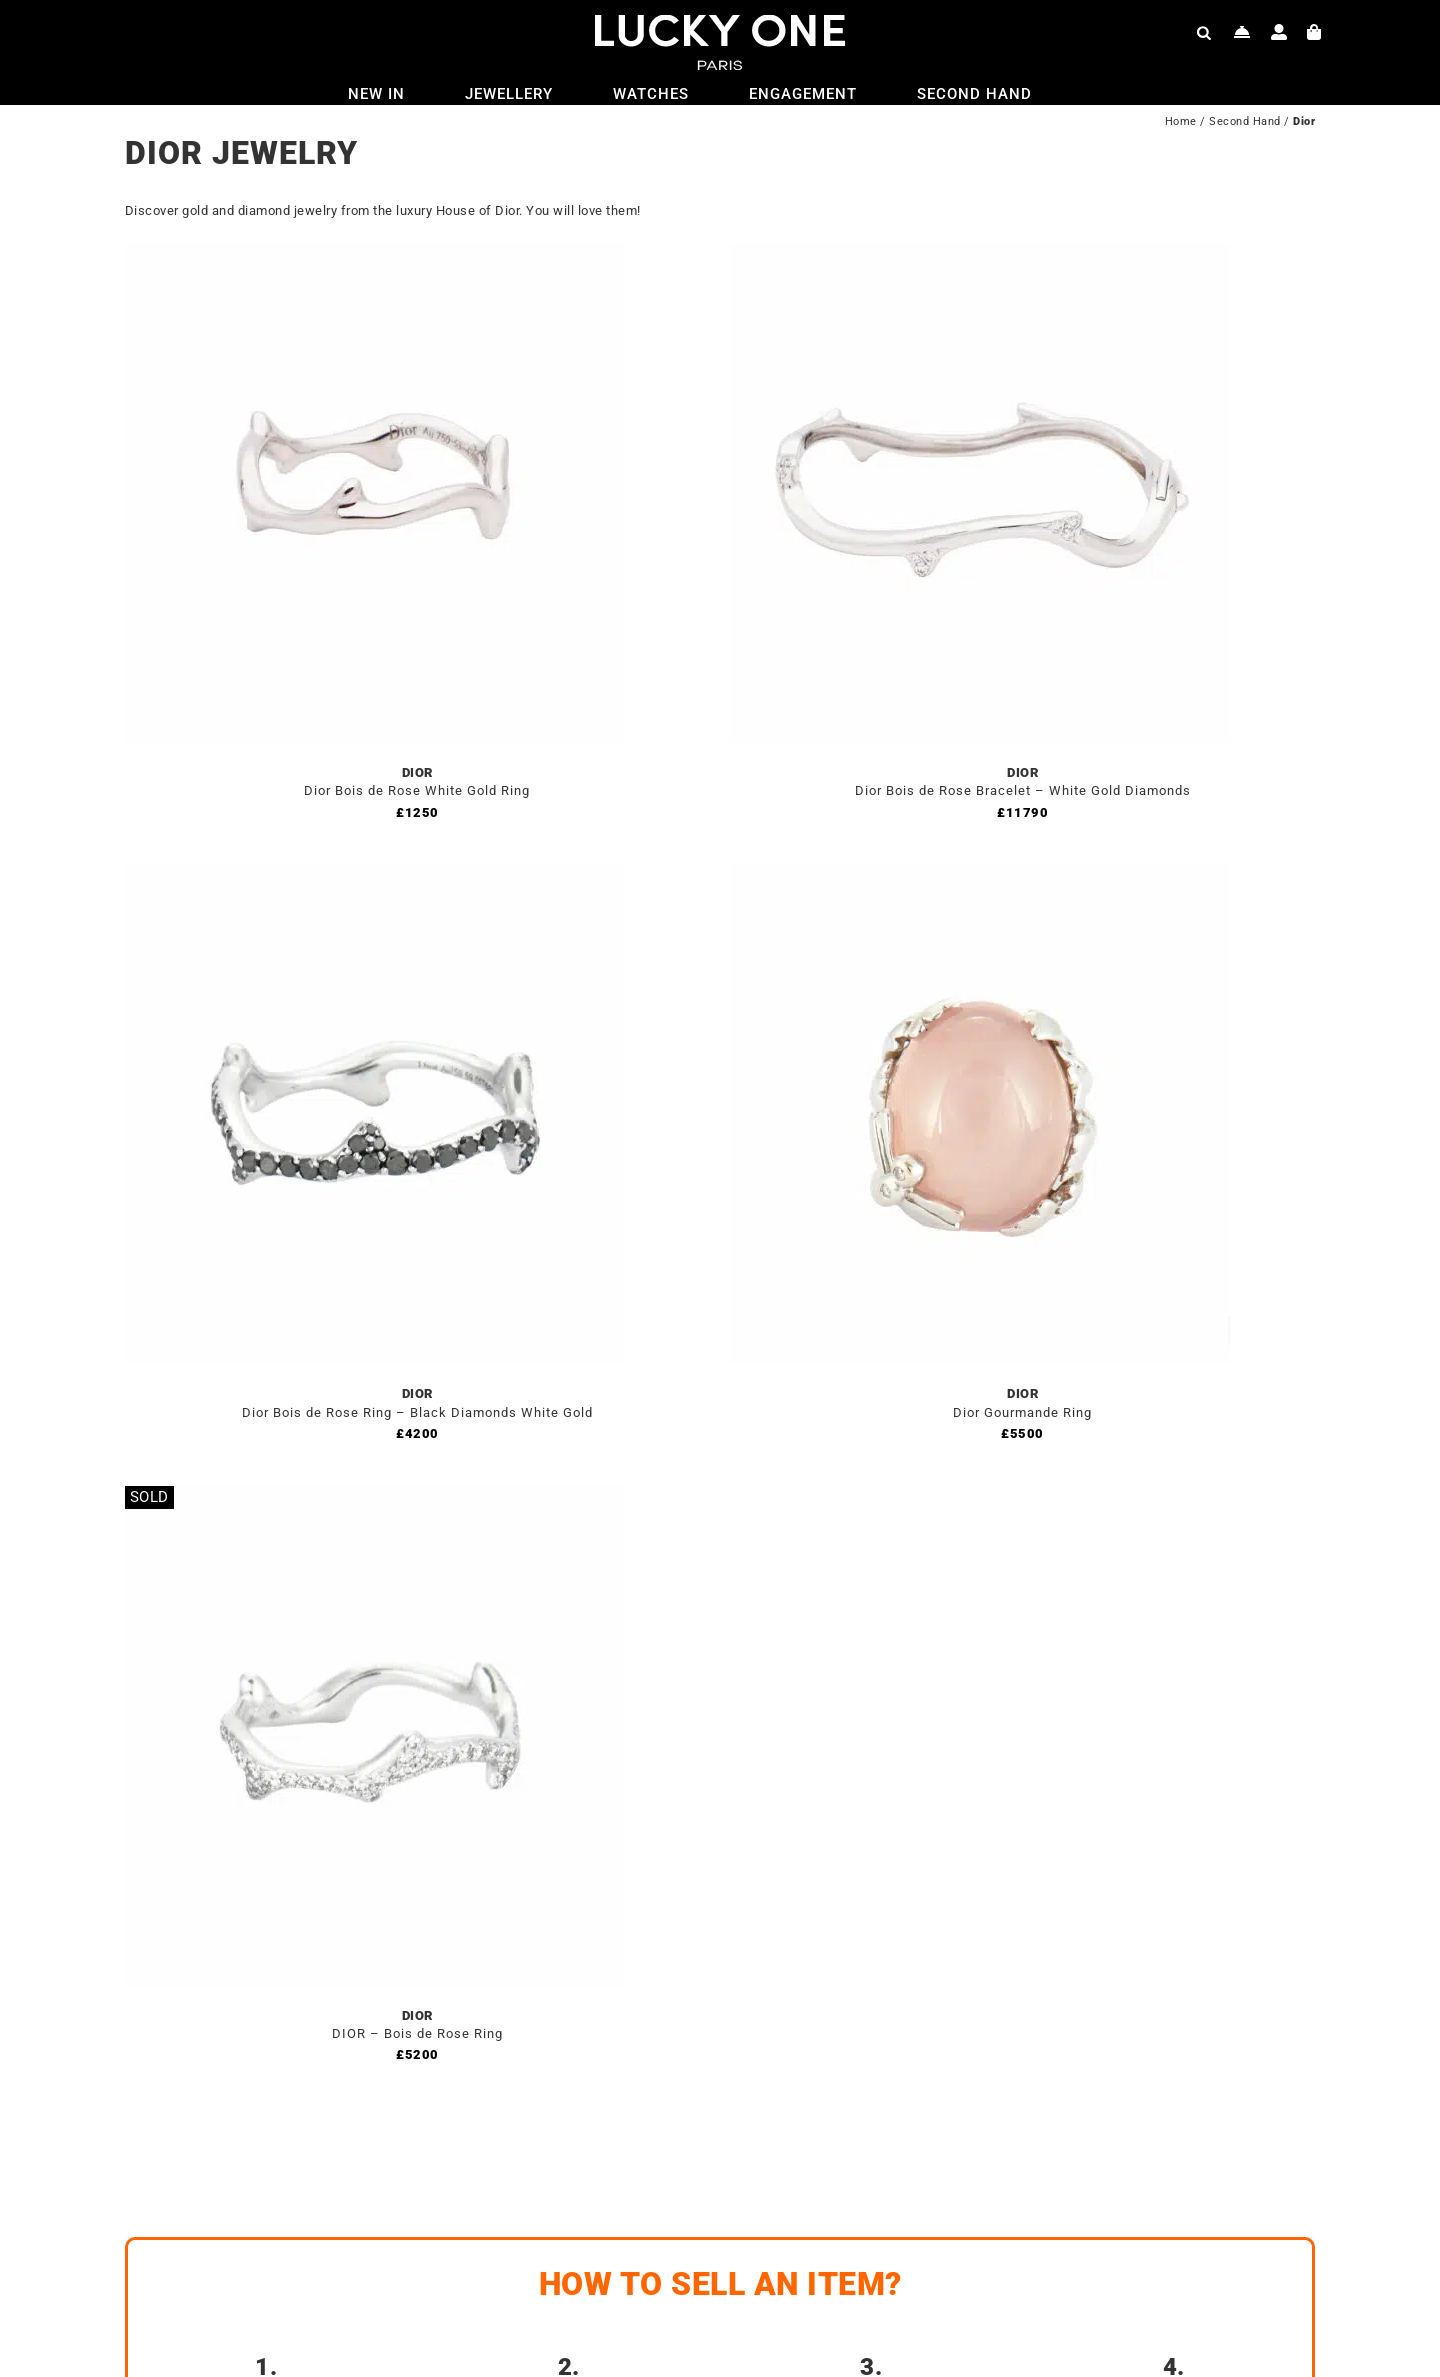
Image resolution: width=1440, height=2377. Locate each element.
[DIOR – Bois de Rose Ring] (375, 1497)
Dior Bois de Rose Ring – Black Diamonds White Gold (417, 1412)
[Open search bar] (1204, 32)
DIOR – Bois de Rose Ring (417, 2033)
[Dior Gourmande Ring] (980, 875)
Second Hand (1245, 121)
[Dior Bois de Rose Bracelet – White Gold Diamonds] (980, 254)
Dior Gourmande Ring (1022, 1412)
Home (1181, 121)
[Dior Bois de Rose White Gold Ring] (375, 254)
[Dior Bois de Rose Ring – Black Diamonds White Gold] (375, 875)
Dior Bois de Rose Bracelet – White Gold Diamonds (1023, 790)
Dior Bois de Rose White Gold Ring (417, 790)
